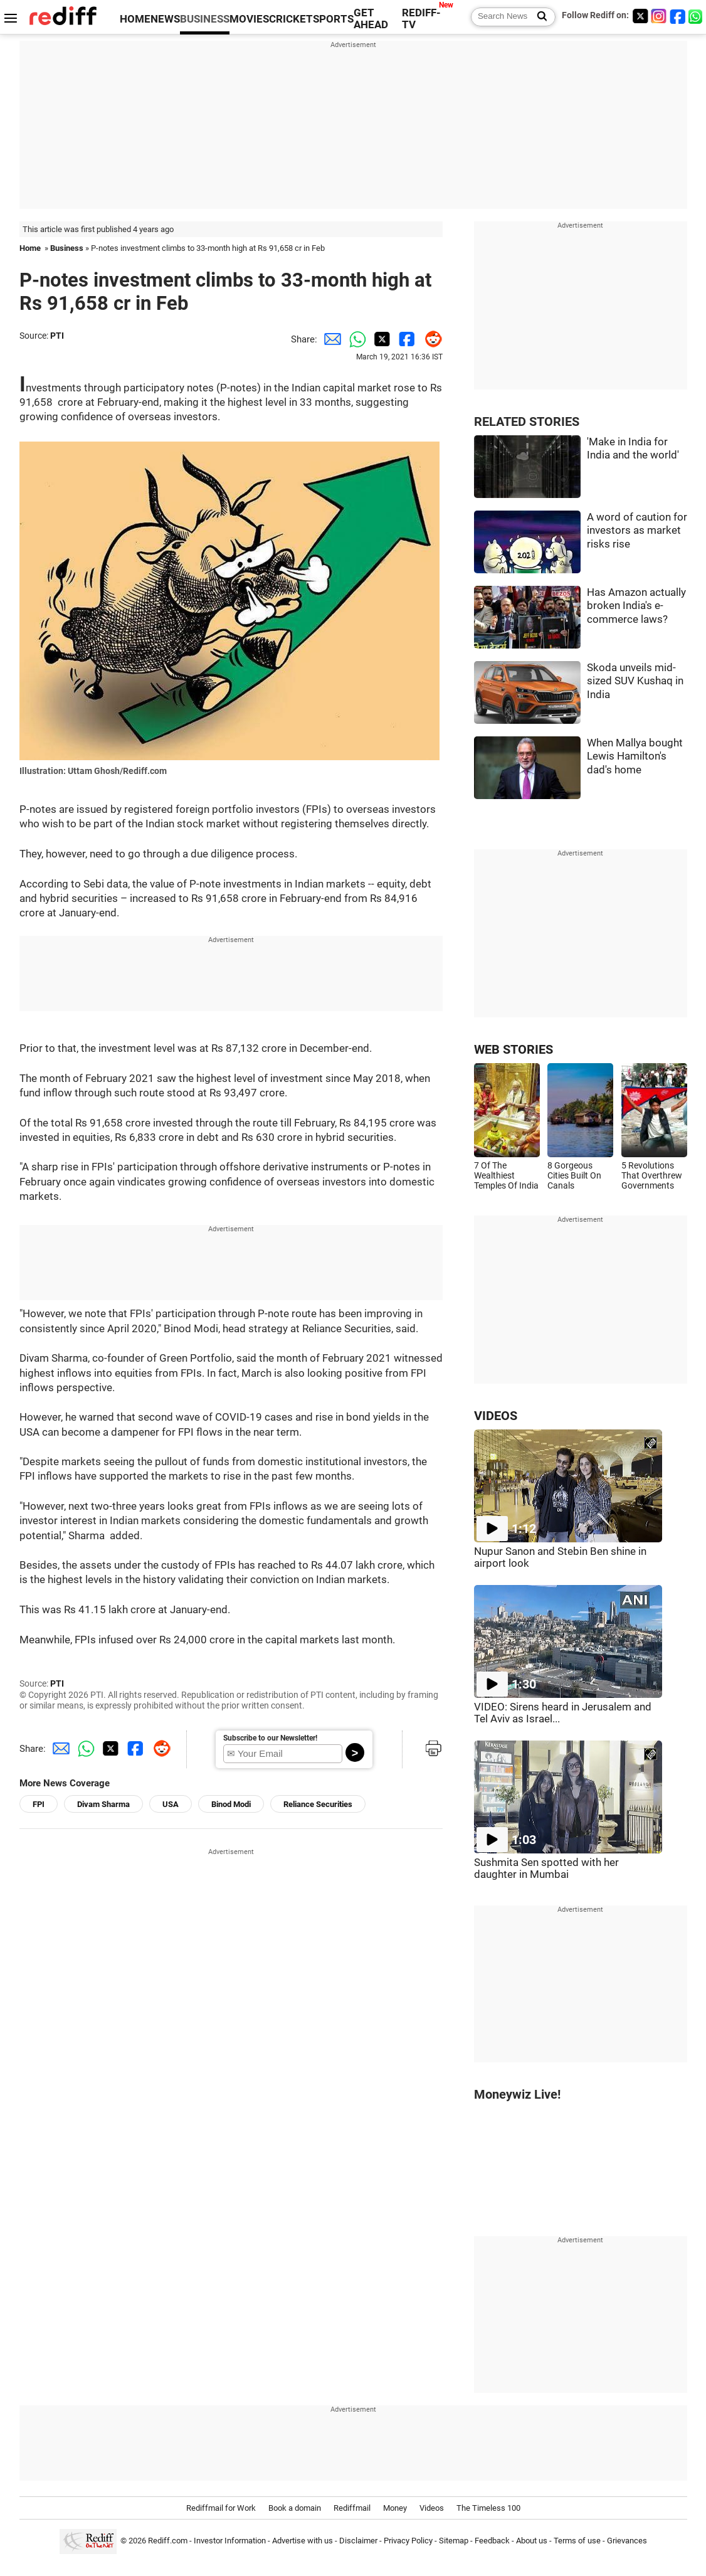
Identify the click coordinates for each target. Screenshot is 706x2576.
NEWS (165, 19)
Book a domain (294, 2508)
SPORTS (333, 19)
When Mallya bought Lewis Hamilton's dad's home (635, 756)
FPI (39, 1804)
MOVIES (249, 19)
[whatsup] (696, 16)
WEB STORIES (513, 1049)
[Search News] (538, 16)
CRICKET (291, 19)
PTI (57, 336)
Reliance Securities (317, 1804)
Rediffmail (352, 2508)
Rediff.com (167, 2540)
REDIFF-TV (421, 19)
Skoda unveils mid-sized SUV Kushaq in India (635, 681)
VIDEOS (495, 1416)
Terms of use (577, 2540)
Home (30, 248)
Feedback (492, 2540)
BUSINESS (204, 19)
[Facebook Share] (405, 339)
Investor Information (230, 2540)
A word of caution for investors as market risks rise (637, 530)
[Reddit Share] (430, 339)
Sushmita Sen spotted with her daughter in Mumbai (546, 1868)
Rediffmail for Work (221, 2508)
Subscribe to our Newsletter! (270, 1738)
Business (66, 248)
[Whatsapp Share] (354, 339)
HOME (135, 19)
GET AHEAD (371, 19)
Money (395, 2508)
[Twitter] (640, 16)
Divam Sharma (103, 1804)
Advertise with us (302, 2540)
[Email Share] (329, 339)
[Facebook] (677, 16)
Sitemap (453, 2540)
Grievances (627, 2540)
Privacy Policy (408, 2540)
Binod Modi (231, 1804)
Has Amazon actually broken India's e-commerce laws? (636, 605)
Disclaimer (358, 2540)
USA (170, 1804)
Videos (431, 2508)
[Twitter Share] (380, 339)
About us (531, 2540)
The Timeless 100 (488, 2508)
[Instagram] (659, 16)
